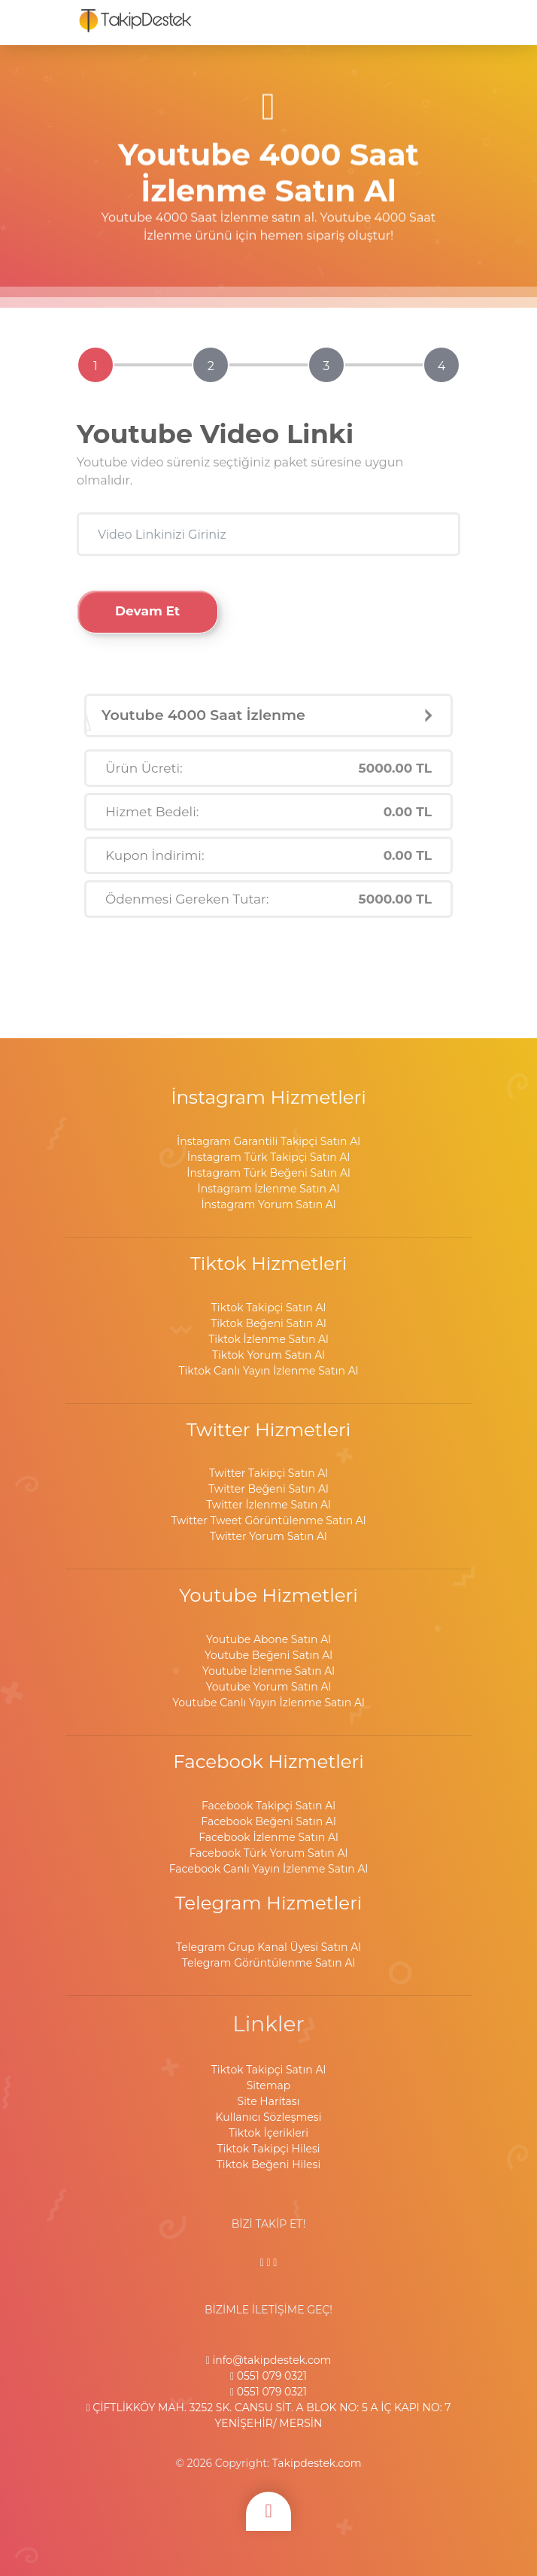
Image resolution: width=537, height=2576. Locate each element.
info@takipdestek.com (269, 2360)
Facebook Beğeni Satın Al (268, 1821)
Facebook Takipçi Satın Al (268, 1805)
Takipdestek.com (317, 2463)
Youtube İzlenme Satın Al (268, 1671)
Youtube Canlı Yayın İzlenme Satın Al (268, 1702)
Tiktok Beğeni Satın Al (268, 1323)
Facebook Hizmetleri (268, 1761)
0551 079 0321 (268, 2376)
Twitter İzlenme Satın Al (268, 1504)
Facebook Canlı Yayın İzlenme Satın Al (269, 1869)
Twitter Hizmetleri (269, 1429)
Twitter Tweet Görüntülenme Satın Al (268, 1520)
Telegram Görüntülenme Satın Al (268, 1963)
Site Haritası (269, 2101)
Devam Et (147, 610)
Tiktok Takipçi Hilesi (268, 2148)
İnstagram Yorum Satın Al (268, 1204)
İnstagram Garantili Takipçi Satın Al (268, 1141)
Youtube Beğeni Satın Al (268, 1655)
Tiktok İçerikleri (268, 2133)
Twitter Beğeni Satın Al (268, 1489)
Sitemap (269, 2085)
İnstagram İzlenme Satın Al (269, 1188)
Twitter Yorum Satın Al (268, 1536)
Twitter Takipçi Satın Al (268, 1473)
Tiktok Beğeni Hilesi (268, 2164)
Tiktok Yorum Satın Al (268, 1355)
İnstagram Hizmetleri (268, 1097)
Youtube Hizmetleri (268, 1595)
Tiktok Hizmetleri (268, 1263)
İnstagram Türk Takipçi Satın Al (268, 1157)
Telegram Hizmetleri (269, 1902)
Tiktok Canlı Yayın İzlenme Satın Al (269, 1371)
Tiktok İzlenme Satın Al (268, 1339)
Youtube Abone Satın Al (268, 1639)
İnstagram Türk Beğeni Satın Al (268, 1173)
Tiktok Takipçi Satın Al (268, 1307)
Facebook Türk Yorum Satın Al (269, 1853)
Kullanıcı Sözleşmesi (269, 2117)
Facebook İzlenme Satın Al (268, 1837)
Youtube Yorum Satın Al (269, 1687)
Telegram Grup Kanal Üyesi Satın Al (268, 1947)
